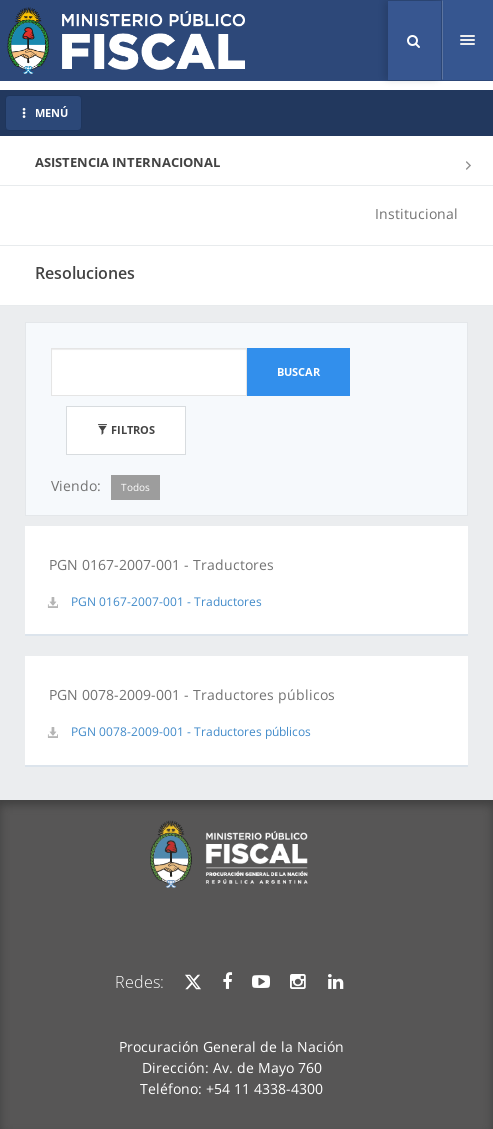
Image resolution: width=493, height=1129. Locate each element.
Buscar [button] (298, 371)
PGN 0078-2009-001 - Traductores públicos (191, 731)
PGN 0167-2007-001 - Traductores (166, 601)
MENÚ (43, 112)
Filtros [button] (126, 429)
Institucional (416, 213)
